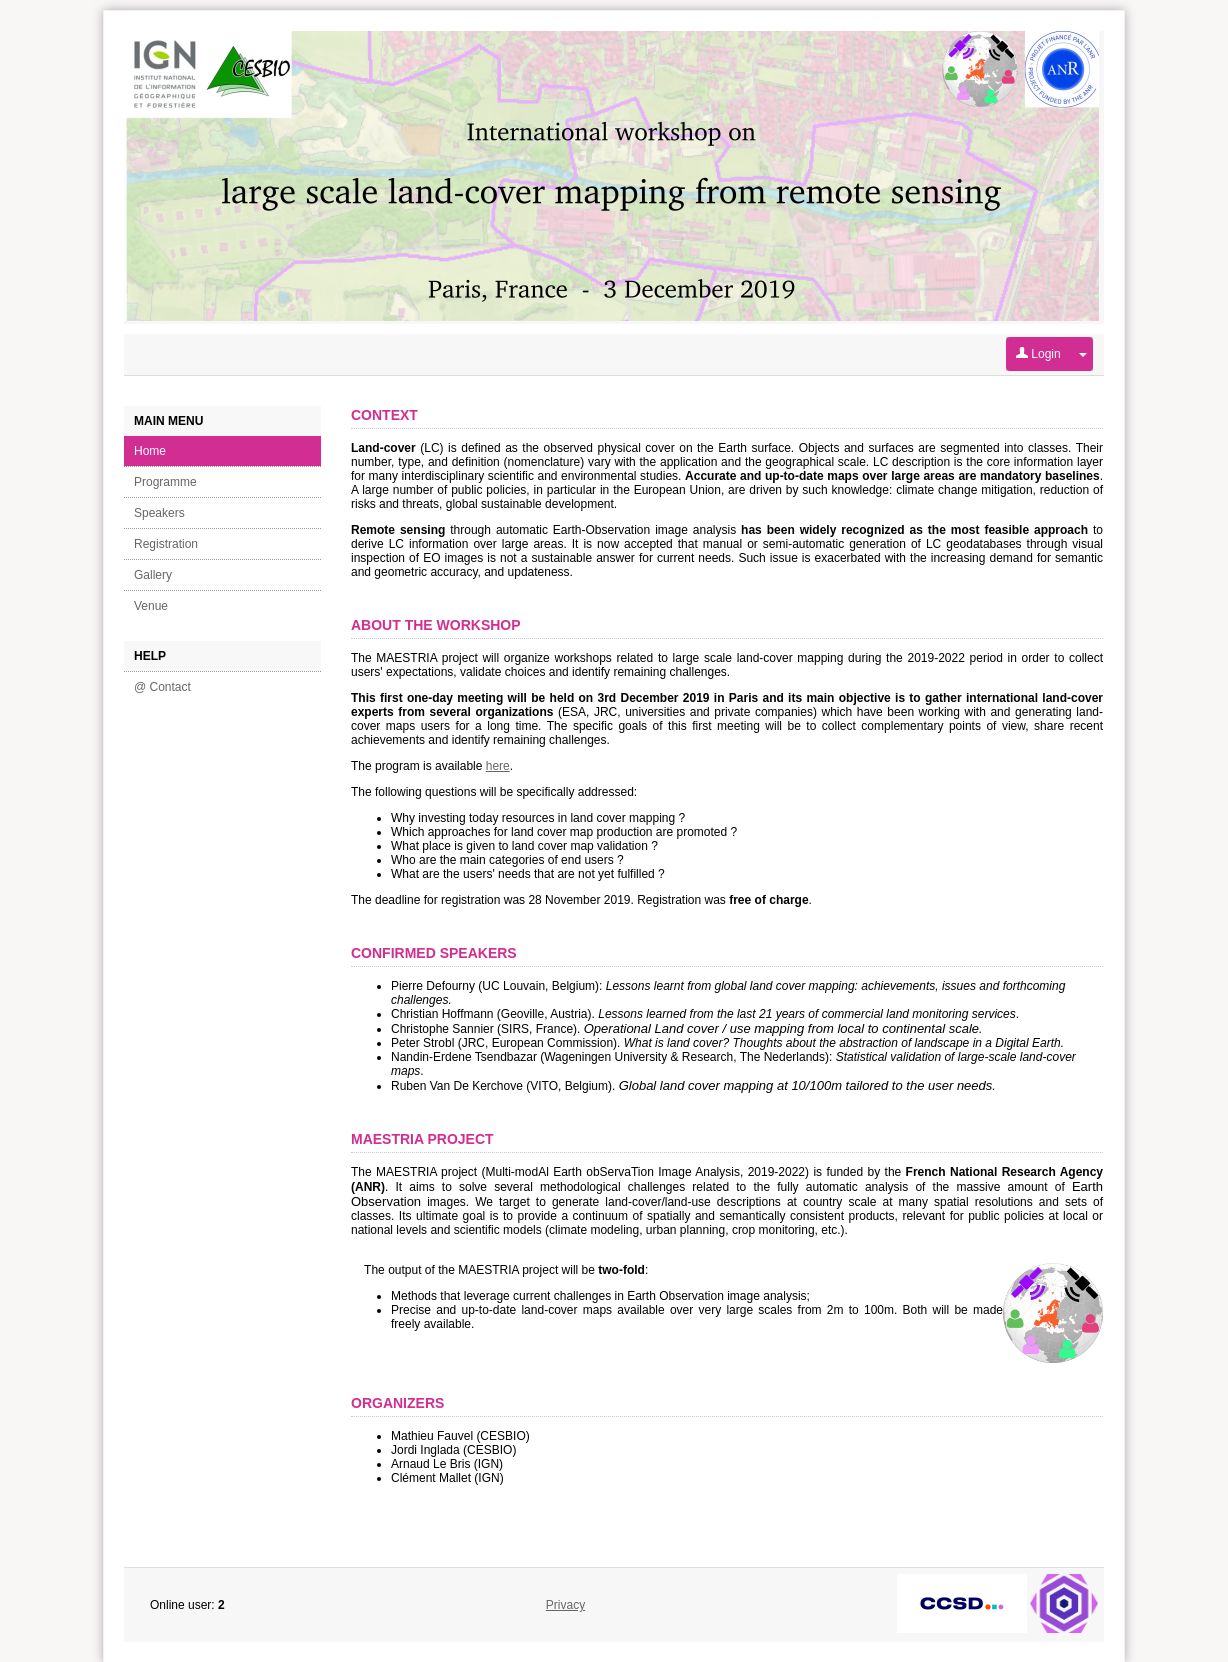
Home (150, 451)
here (498, 766)
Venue (151, 606)
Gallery (153, 575)
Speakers (159, 513)
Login (1038, 354)
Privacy (565, 1605)
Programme (165, 482)
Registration (166, 544)
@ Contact (162, 687)
